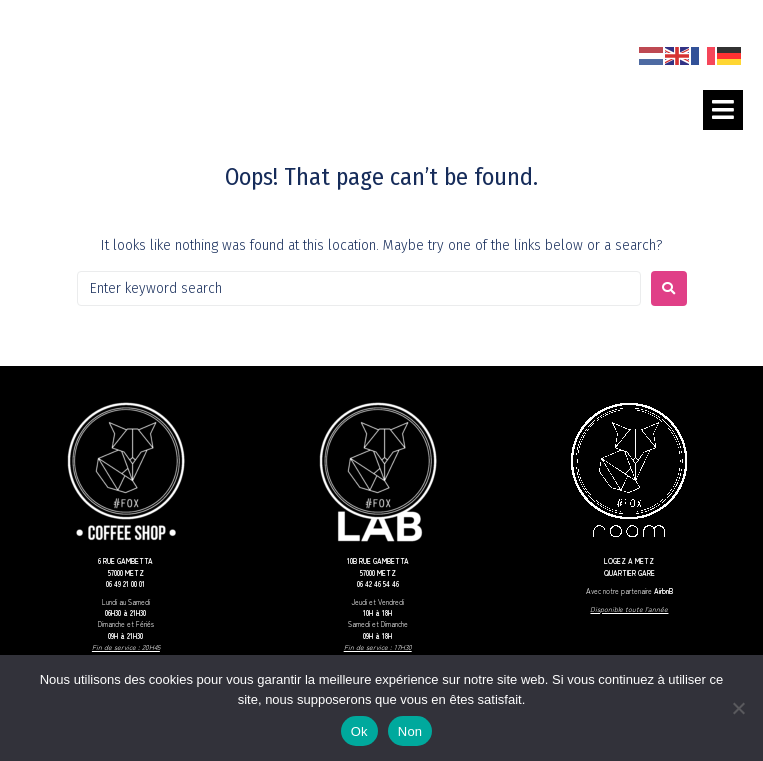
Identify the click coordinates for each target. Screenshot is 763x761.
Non (410, 731)
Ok (359, 731)
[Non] (738, 708)
